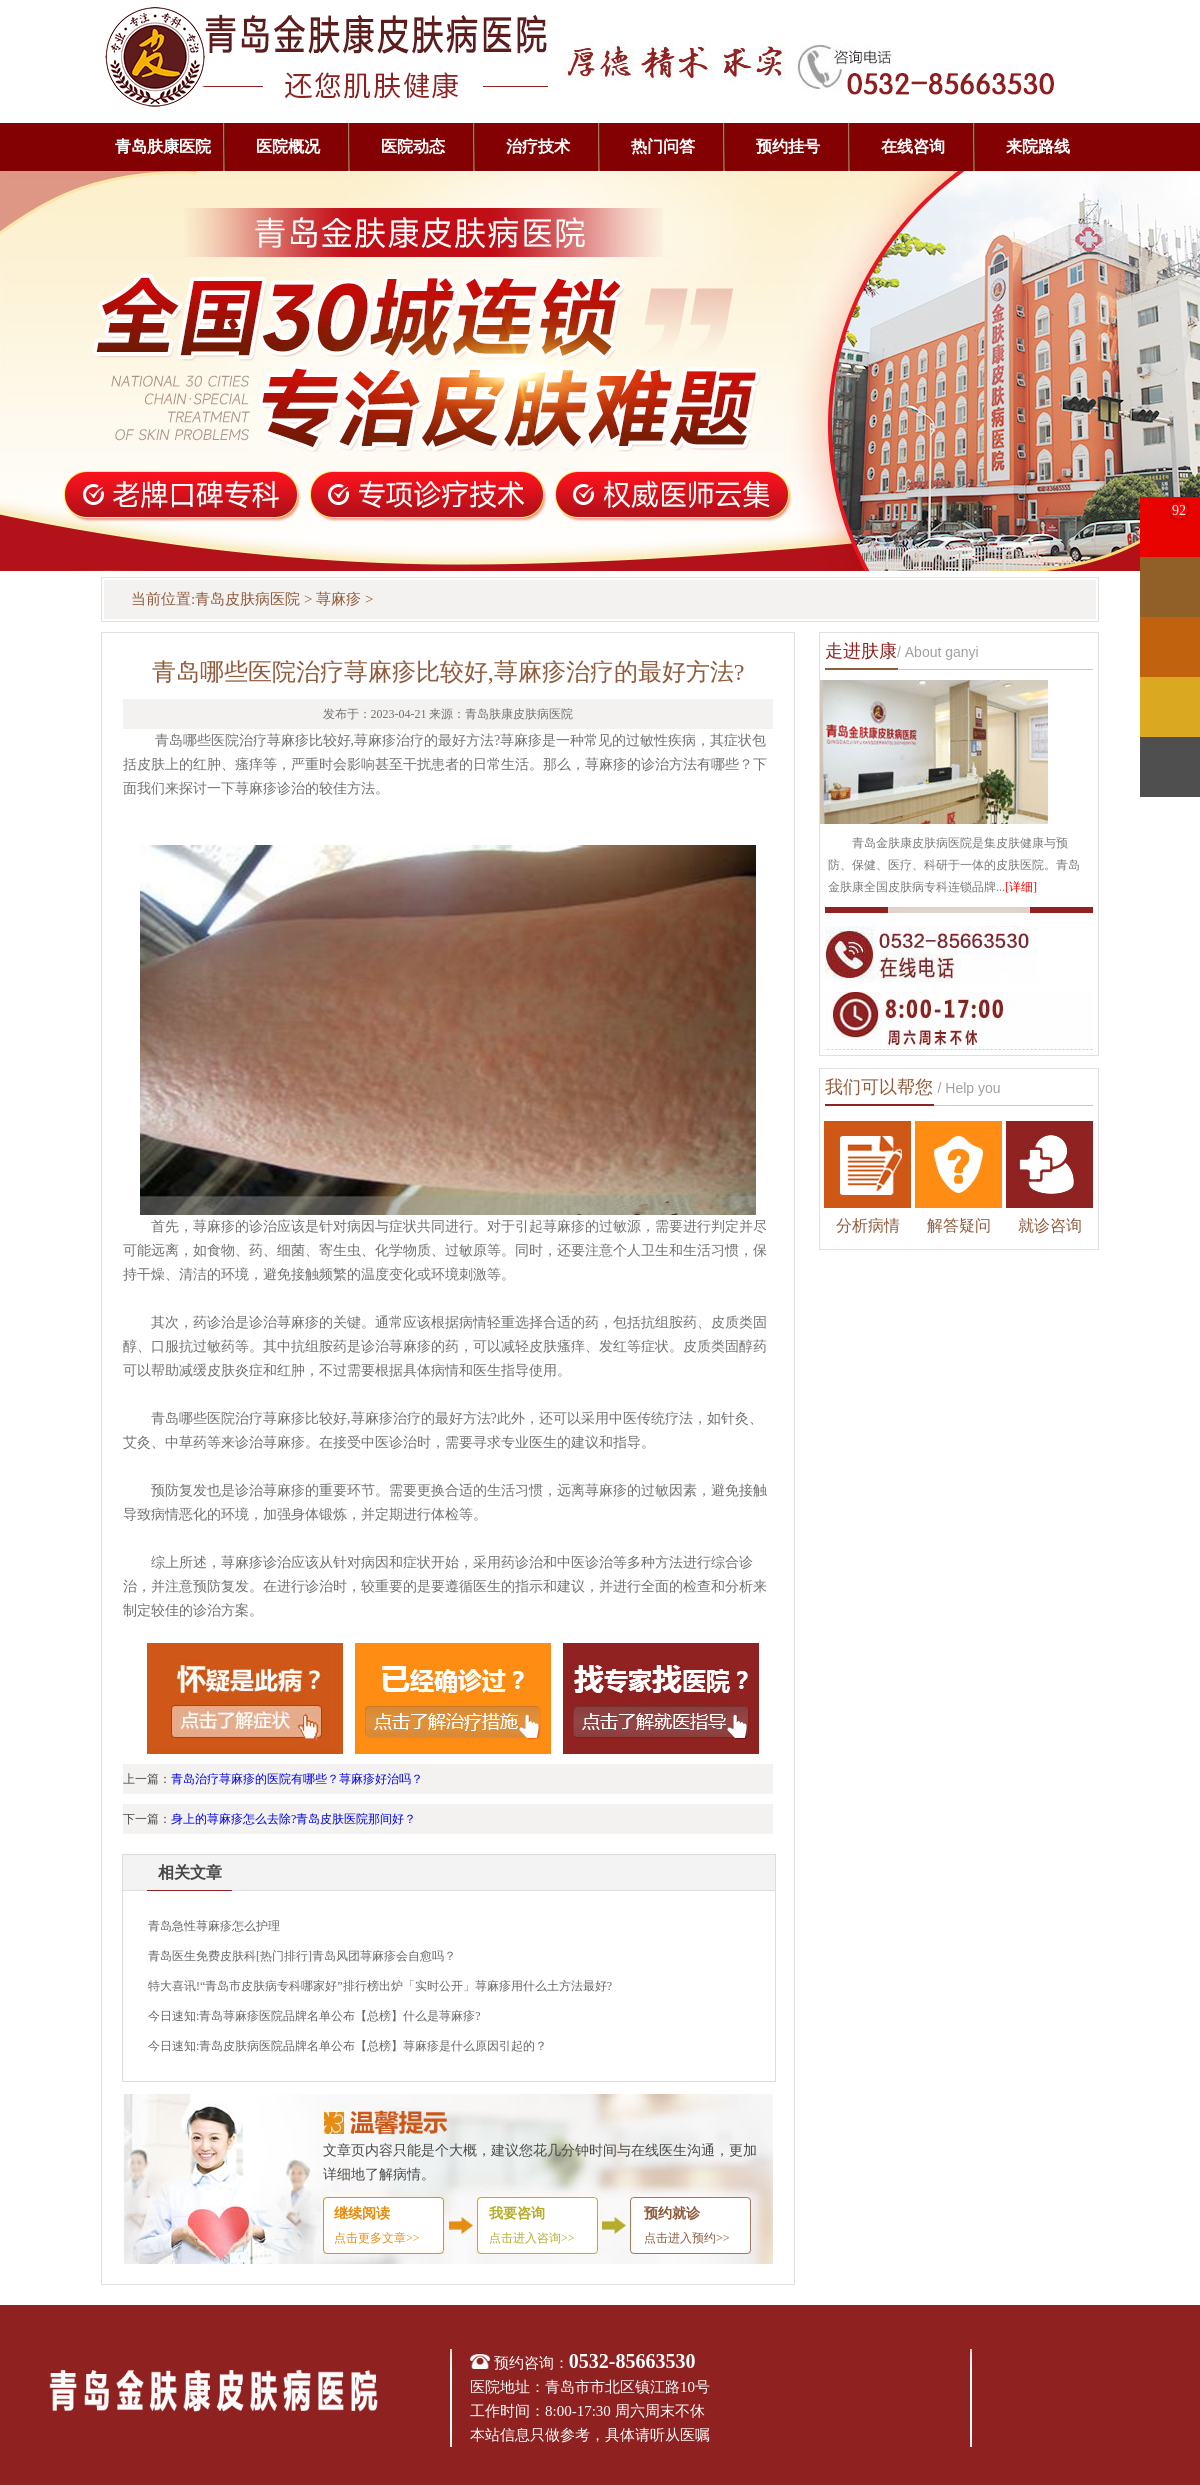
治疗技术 (538, 146)
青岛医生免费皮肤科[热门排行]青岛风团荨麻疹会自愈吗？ (302, 1956)
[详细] (1021, 887)
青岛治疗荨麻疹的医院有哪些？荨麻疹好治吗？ (297, 1779)
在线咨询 (913, 146)
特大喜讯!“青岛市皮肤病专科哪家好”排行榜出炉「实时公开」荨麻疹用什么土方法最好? (380, 1986)
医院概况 (288, 146)
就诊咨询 (1050, 1225)
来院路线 (1038, 146)
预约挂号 (788, 146)
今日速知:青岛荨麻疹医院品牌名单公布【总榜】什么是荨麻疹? (314, 2016)
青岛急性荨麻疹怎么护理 (214, 1926)
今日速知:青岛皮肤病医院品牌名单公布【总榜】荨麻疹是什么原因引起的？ (347, 2046)
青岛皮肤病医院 (247, 599)
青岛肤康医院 (163, 146)
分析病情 (868, 1225)
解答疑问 (959, 1225)
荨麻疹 (338, 599)
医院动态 (413, 146)
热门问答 (663, 146)
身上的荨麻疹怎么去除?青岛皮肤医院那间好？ (293, 1819)
